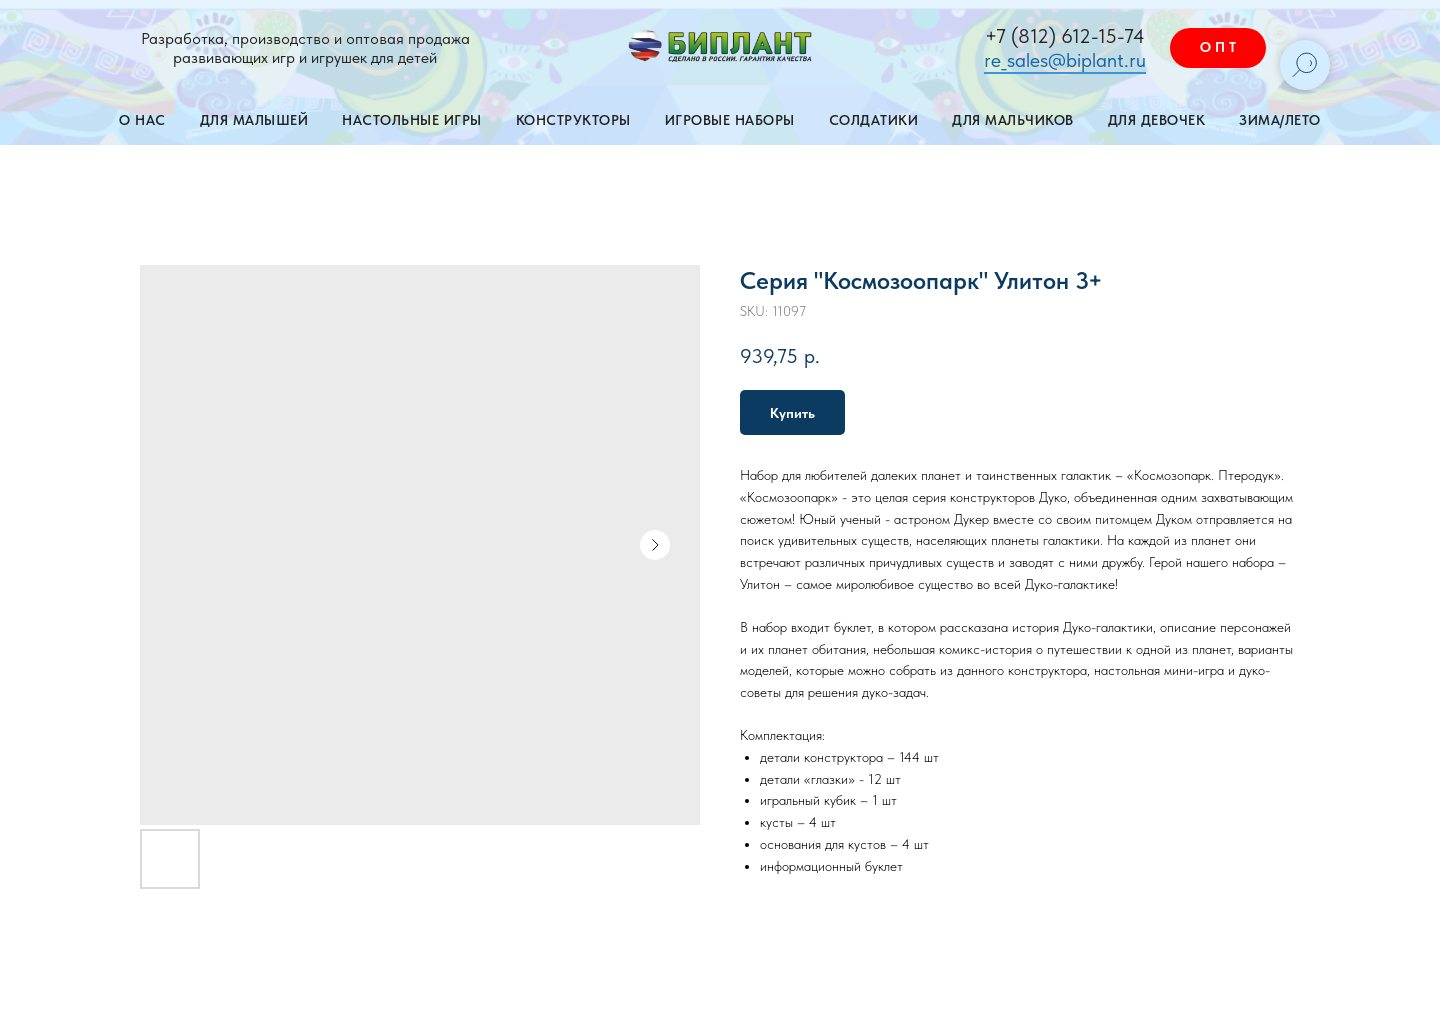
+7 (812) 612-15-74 (1065, 36)
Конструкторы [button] (573, 120)
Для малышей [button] (254, 120)
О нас (142, 120)
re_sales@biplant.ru (1065, 60)
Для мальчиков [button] (1013, 120)
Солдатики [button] (874, 120)
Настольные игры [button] (412, 120)
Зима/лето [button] (1280, 120)
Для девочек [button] (1157, 120)
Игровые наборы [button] (730, 120)
